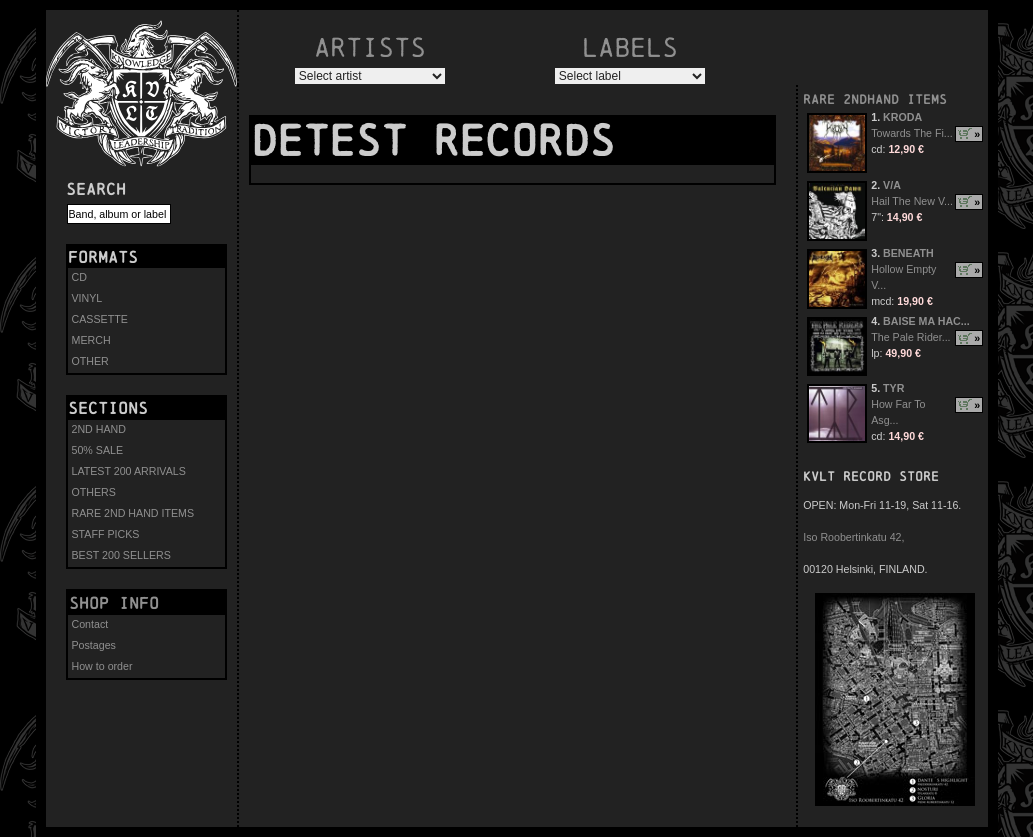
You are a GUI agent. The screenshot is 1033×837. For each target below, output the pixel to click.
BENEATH (908, 253)
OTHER (90, 361)
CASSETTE (100, 319)
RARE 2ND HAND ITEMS (133, 513)
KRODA (902, 117)
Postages (94, 645)
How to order (102, 666)
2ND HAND (99, 429)
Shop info (114, 603)
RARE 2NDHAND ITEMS (875, 99)
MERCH (91, 340)
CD (79, 277)
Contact (90, 624)
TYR (893, 388)
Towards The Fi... (912, 133)
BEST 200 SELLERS (121, 555)
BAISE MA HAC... (926, 321)
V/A (892, 185)
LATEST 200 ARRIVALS (129, 471)
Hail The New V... (912, 201)
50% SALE (98, 450)
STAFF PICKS (106, 534)
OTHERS (94, 492)
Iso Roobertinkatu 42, (853, 537)
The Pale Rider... (910, 337)
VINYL (87, 298)
